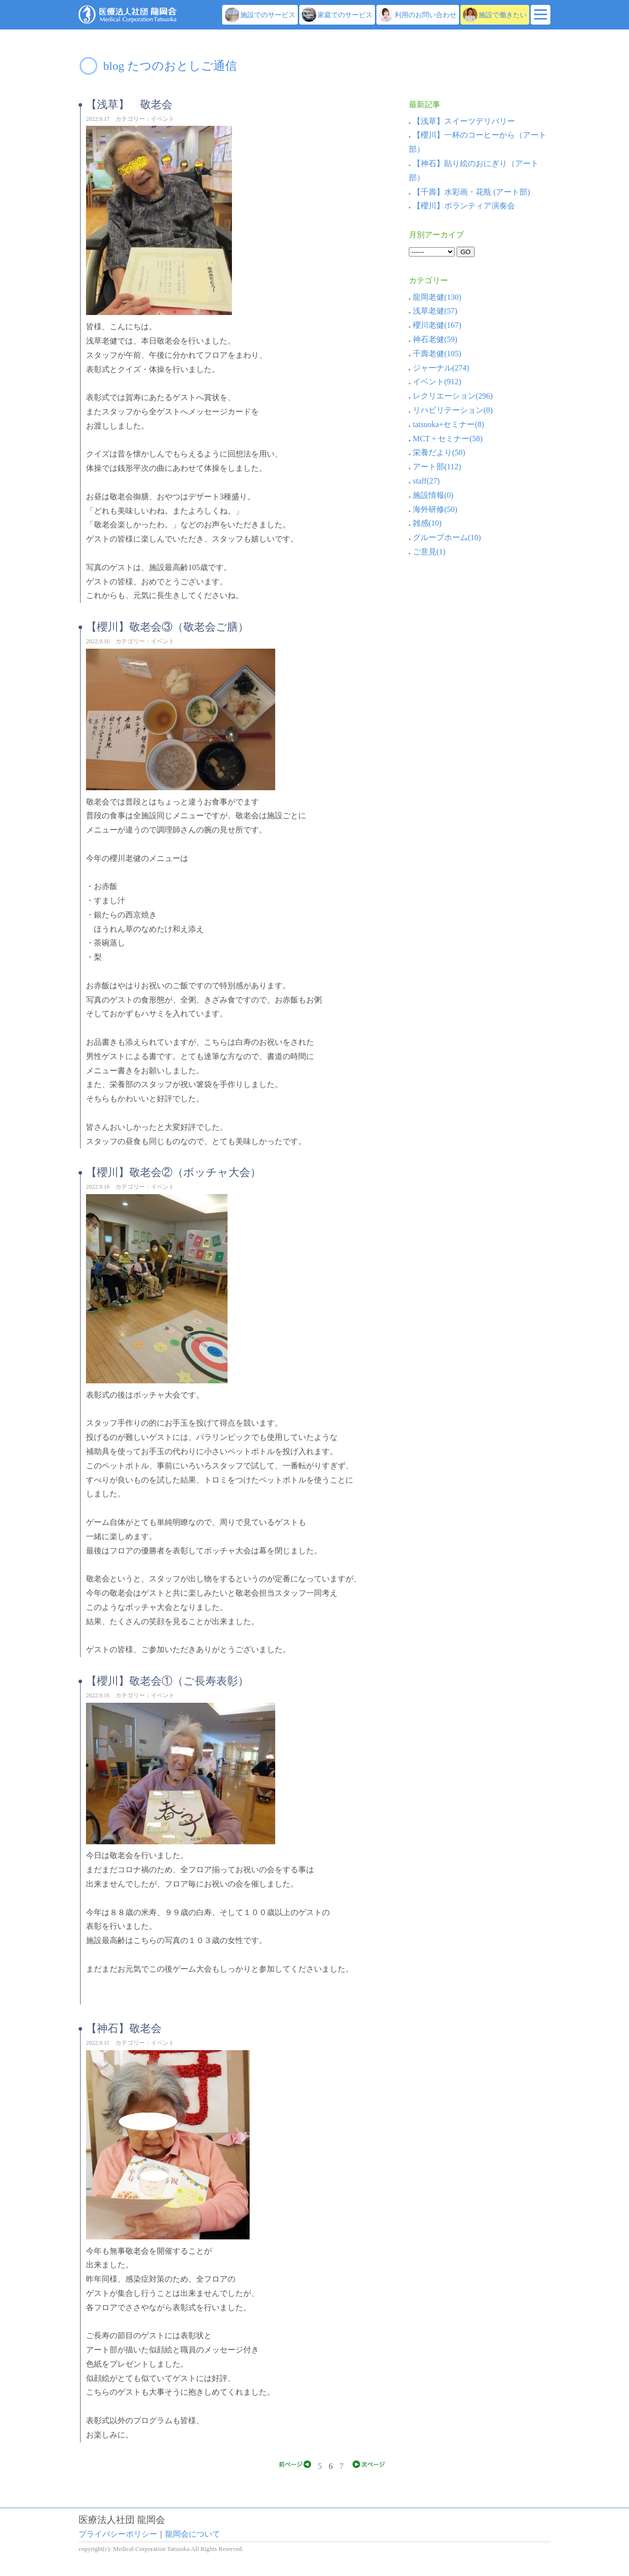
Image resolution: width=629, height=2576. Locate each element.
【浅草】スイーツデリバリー (464, 121)
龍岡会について (192, 2534)
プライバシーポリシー (118, 2534)
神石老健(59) (433, 339)
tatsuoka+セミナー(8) (446, 424)
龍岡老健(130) (435, 297)
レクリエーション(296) (451, 396)
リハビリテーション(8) (451, 410)
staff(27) (424, 481)
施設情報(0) (431, 495)
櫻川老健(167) (435, 325)
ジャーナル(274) (439, 368)
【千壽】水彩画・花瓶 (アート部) (471, 192)
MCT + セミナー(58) (446, 438)
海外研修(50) (433, 509)
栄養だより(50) (437, 452)
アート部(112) (435, 466)
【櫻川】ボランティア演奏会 (464, 205)
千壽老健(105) (435, 353)
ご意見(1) (427, 551)
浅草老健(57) (433, 311)
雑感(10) (425, 523)
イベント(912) (435, 381)
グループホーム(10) (445, 537)
